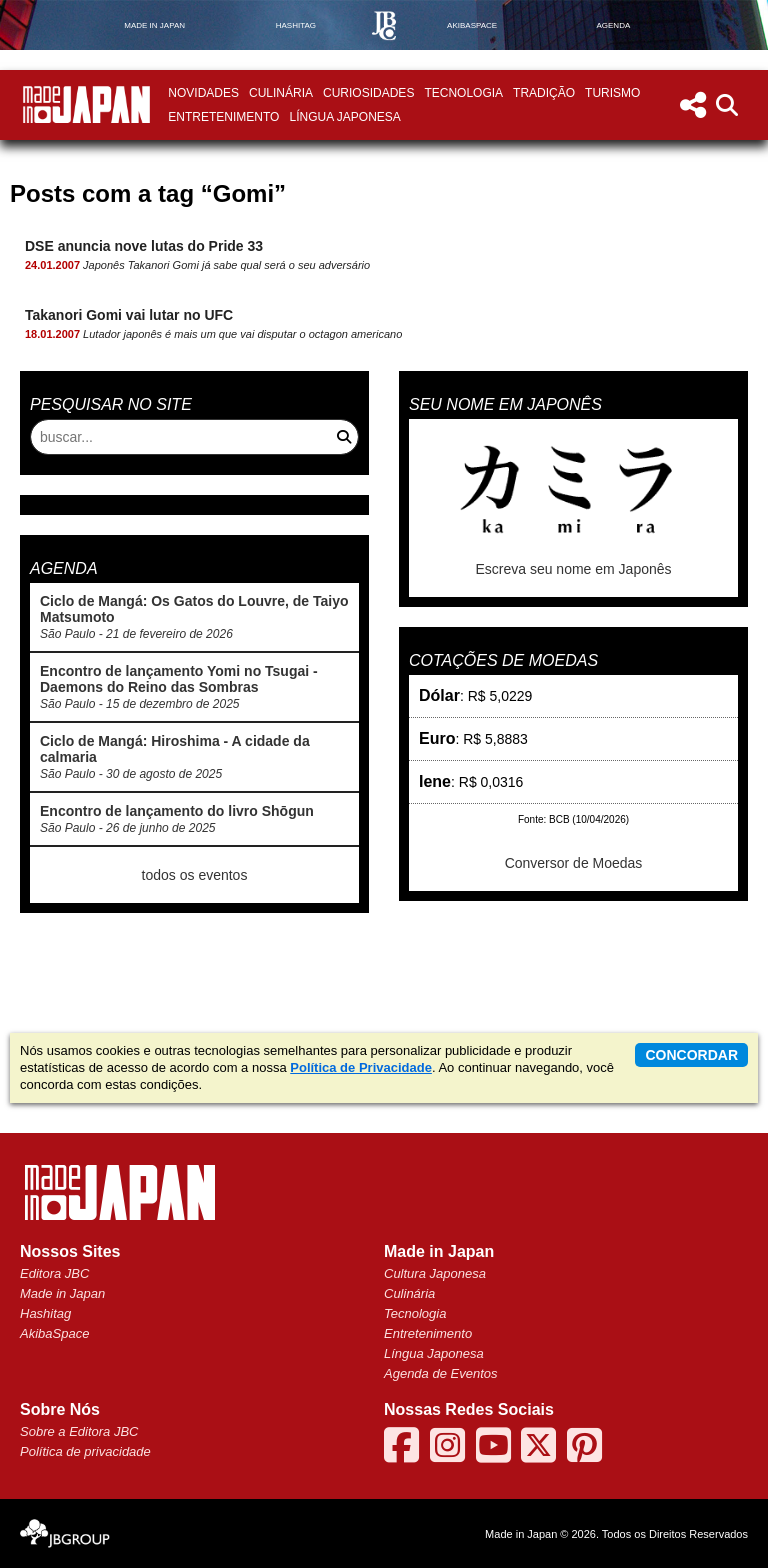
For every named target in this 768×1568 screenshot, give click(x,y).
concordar (691, 1055)
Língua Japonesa (344, 117)
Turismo (612, 93)
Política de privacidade (85, 1451)
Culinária (281, 93)
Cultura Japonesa (435, 1273)
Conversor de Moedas (574, 863)
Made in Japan (62, 1293)
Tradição (544, 93)
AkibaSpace (54, 1333)
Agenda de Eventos (440, 1373)
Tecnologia (463, 93)
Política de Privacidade (361, 1067)
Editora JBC (54, 1273)
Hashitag (45, 1313)
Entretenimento (223, 117)
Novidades (203, 93)
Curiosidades (368, 93)
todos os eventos (195, 875)
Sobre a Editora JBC (79, 1431)
